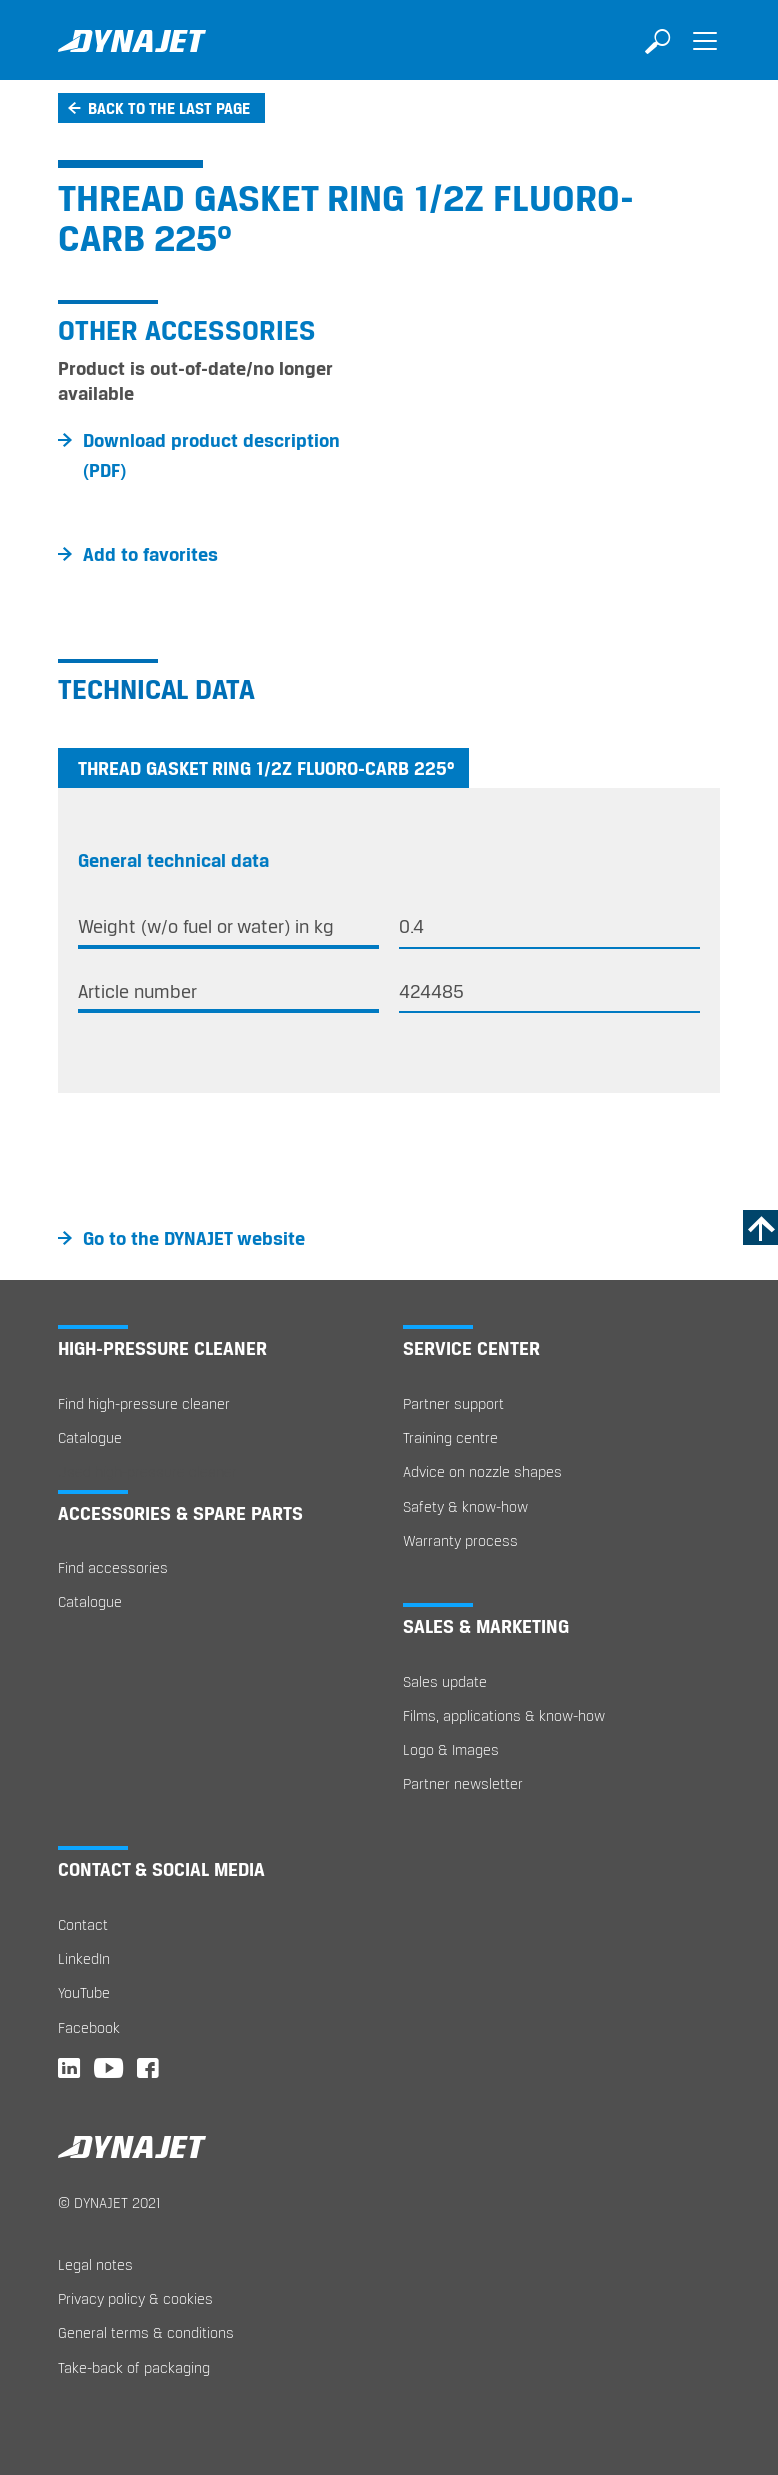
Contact (83, 1924)
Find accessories (113, 1567)
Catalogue (90, 1437)
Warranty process (460, 1540)
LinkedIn (84, 1958)
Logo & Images (451, 1749)
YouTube (84, 1992)
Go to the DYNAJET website (194, 1238)
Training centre (450, 1437)
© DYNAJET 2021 (109, 2202)
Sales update (445, 1681)
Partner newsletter (463, 1783)
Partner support (453, 1403)
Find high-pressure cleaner (144, 1403)
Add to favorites (150, 554)
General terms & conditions (146, 2332)
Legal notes (95, 2264)
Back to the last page (169, 108)
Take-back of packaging (134, 2367)
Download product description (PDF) (211, 455)
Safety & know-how (465, 1506)
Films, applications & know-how (504, 1715)
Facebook (89, 2027)
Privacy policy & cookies (135, 2298)
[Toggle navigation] (705, 55)
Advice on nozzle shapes (482, 1471)
